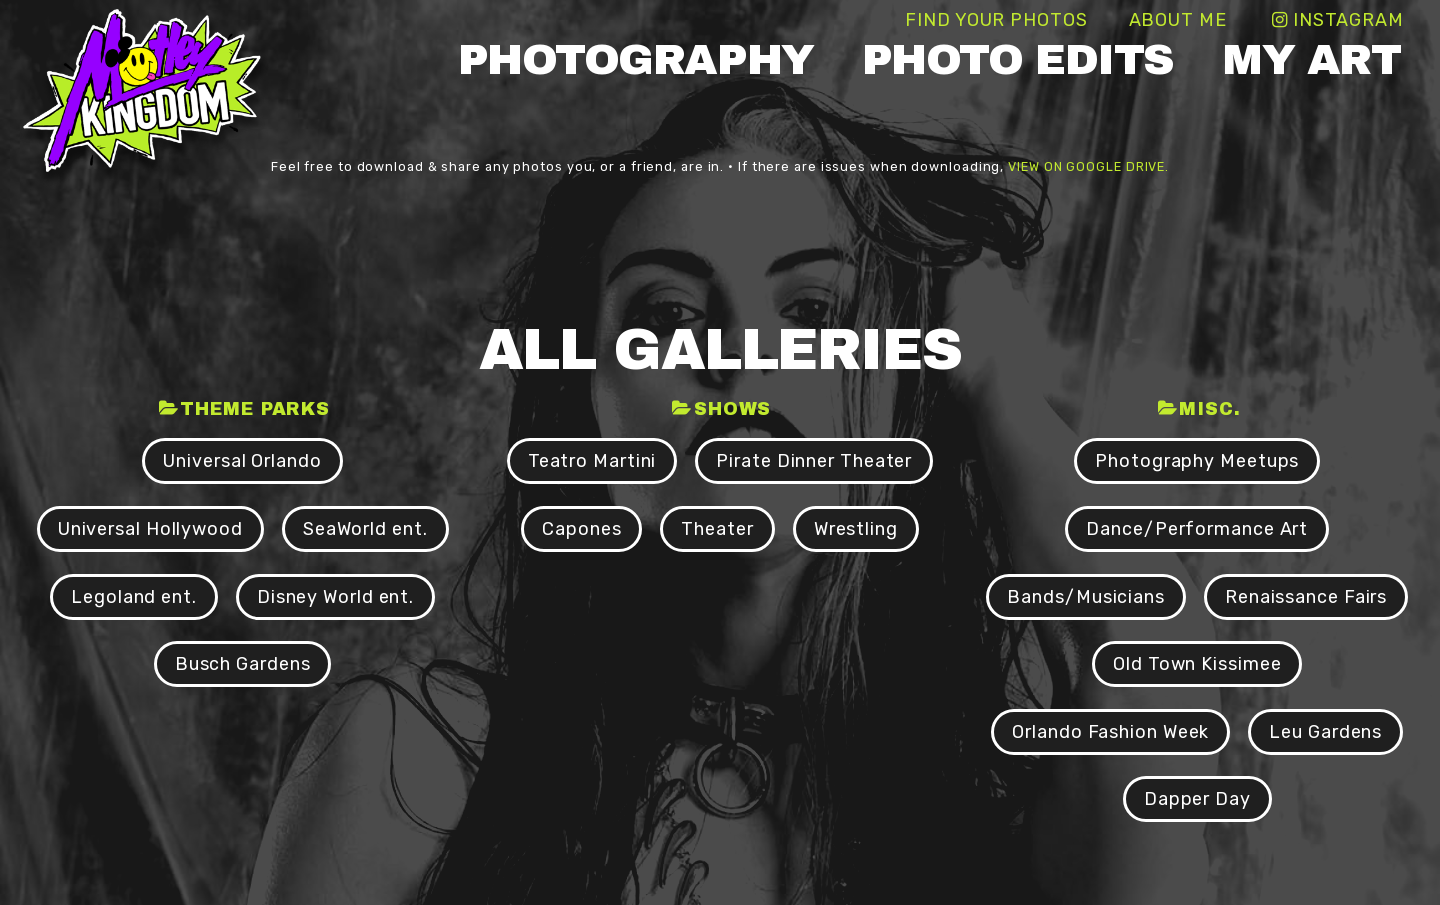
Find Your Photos (996, 20)
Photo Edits (1018, 59)
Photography (636, 59)
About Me (1178, 20)
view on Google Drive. (1088, 166)
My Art (1311, 59)
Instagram (1348, 20)
